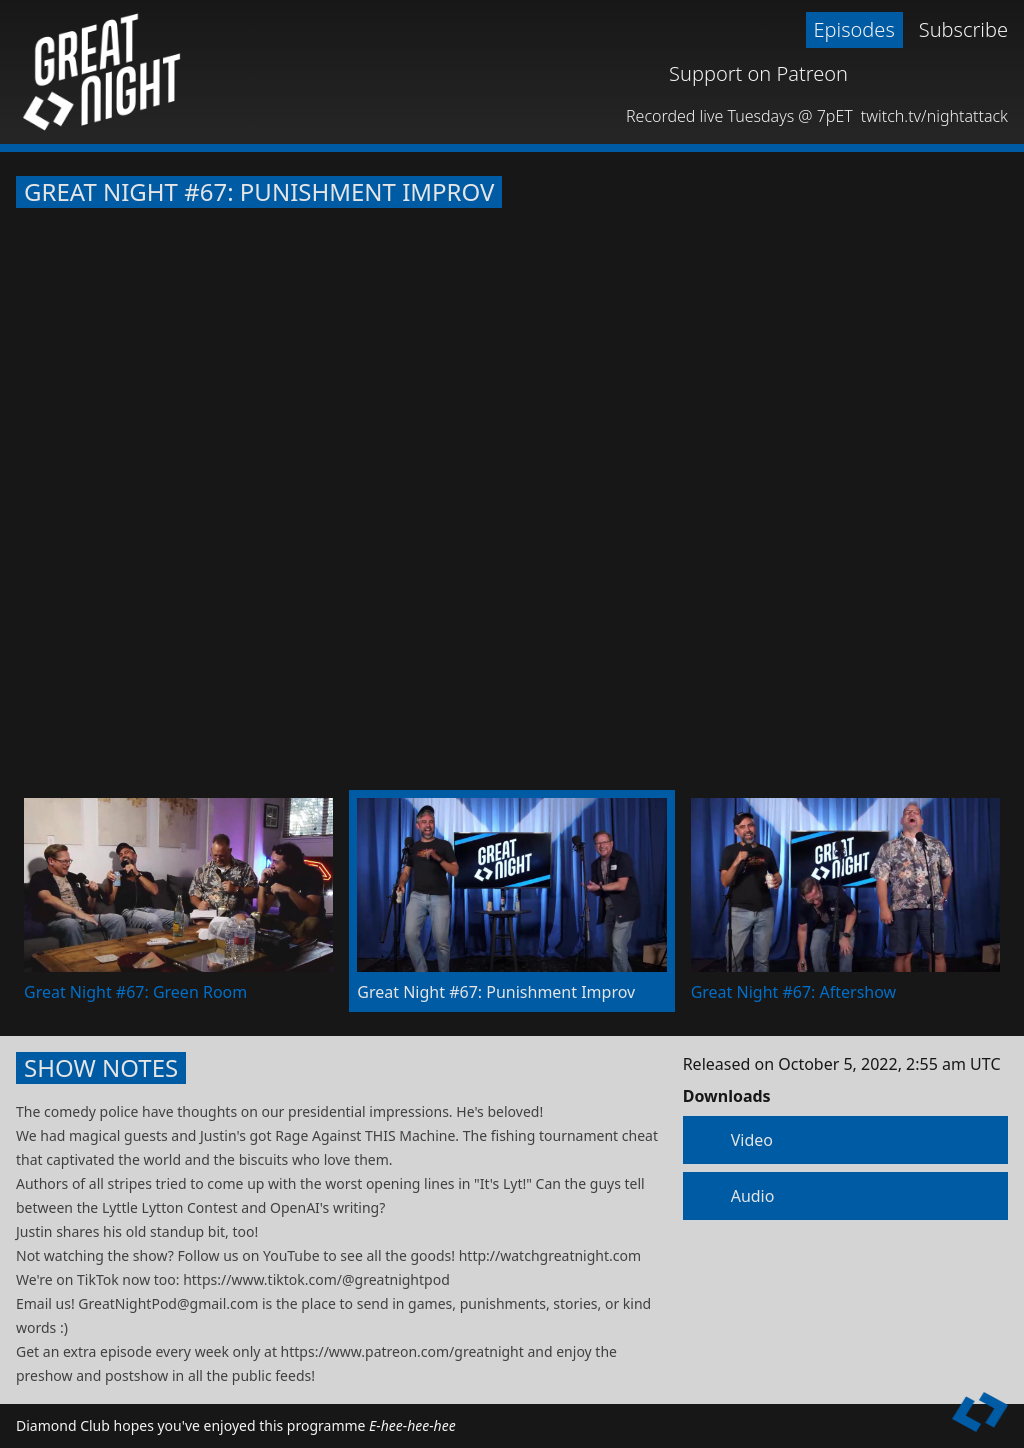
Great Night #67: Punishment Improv (259, 192)
